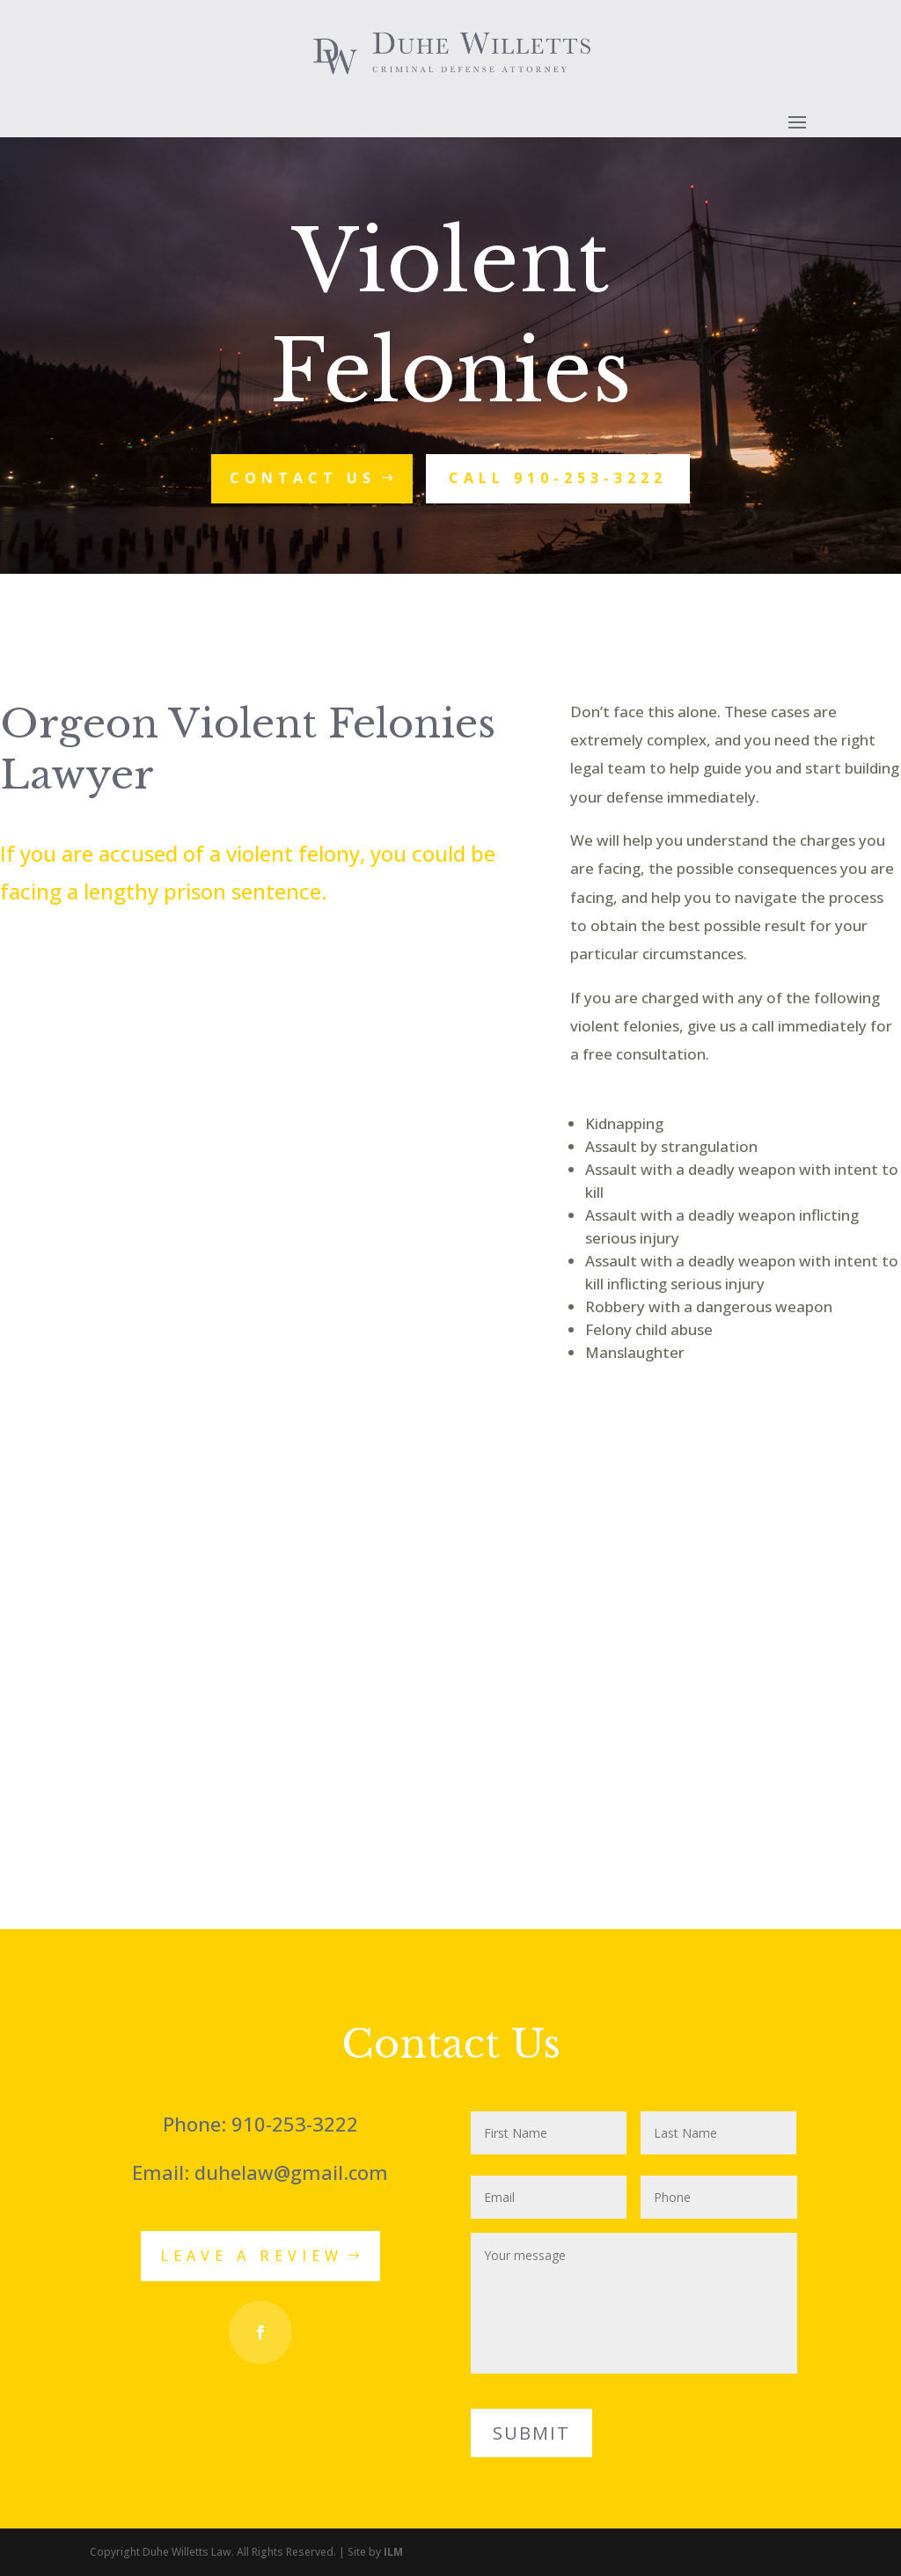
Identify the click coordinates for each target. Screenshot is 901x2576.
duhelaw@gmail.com (291, 2172)
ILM (393, 2551)
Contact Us (303, 478)
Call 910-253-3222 (558, 478)
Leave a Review (251, 2255)
